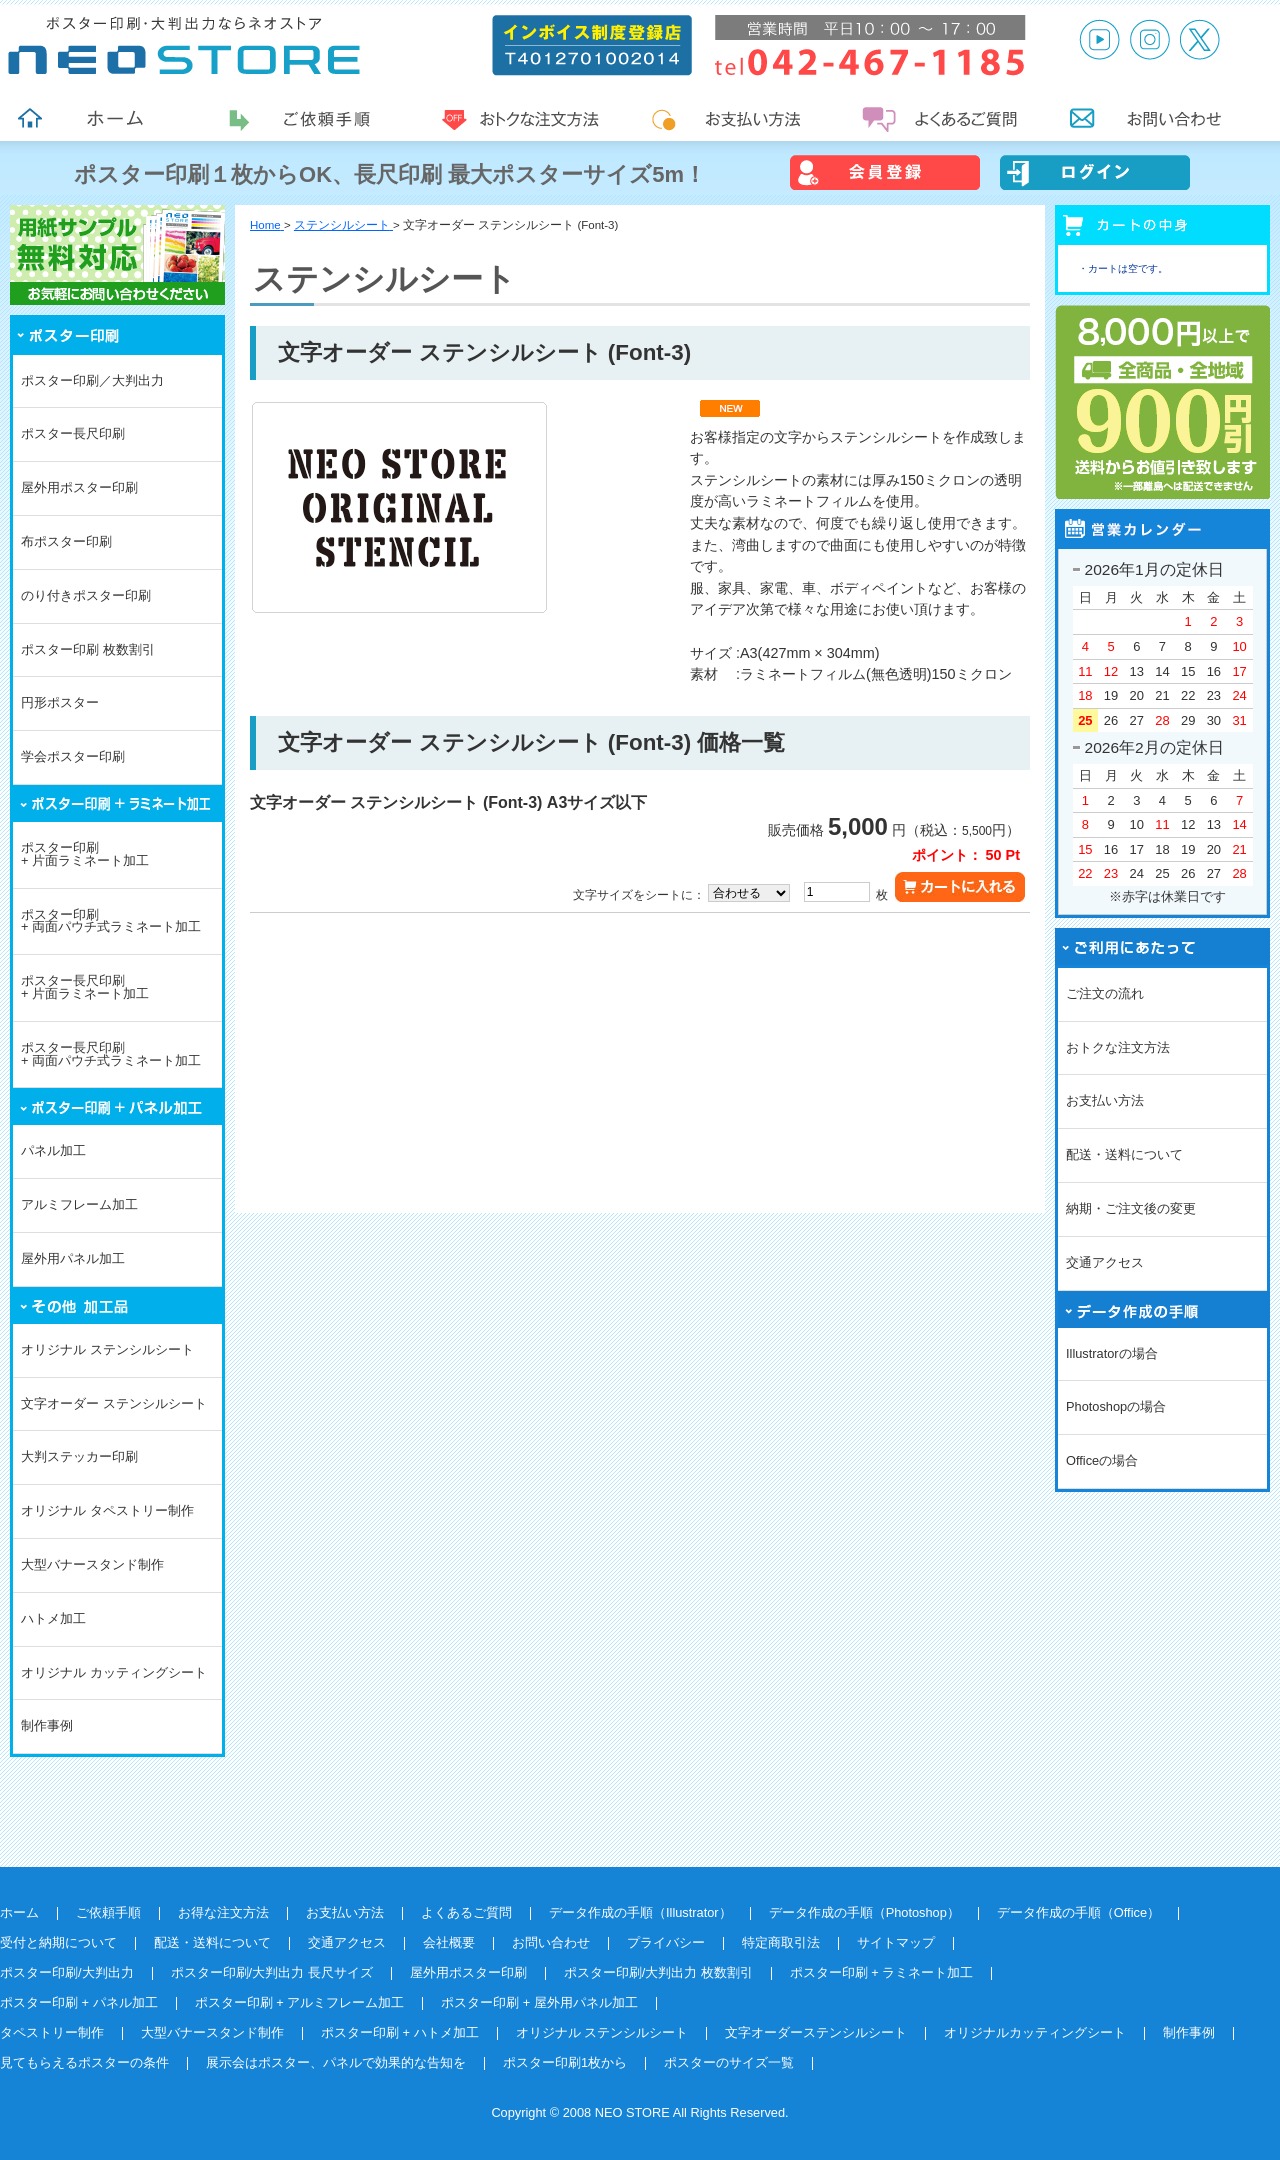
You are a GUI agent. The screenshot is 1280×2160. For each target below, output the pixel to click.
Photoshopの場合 (1116, 1406)
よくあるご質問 (466, 1912)
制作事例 (47, 1725)
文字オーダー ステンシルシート (114, 1403)
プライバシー (666, 1942)
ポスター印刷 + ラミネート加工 (882, 1972)
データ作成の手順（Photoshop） (864, 1912)
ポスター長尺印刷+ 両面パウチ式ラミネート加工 (111, 1054)
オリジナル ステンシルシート (107, 1349)
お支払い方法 (1105, 1100)
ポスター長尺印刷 (73, 433)
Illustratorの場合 (1112, 1353)
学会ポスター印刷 (73, 756)
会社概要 (449, 1942)
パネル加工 (53, 1150)
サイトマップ (896, 1942)
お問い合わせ (551, 1942)
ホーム (19, 1912)
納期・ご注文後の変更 (1131, 1208)
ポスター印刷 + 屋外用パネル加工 (539, 2002)
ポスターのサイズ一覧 (729, 2062)
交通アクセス (1105, 1262)
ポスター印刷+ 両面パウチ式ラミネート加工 (111, 921)
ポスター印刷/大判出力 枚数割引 (658, 1972)
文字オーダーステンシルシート (816, 2032)
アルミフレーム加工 (79, 1204)
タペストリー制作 (52, 2032)
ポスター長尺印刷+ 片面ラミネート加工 (85, 987)
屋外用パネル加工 (73, 1258)
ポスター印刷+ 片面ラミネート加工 (85, 854)
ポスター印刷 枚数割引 (88, 649)
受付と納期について (58, 1942)
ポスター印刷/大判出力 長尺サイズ (272, 1972)
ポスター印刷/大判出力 (67, 1972)
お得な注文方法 (223, 1912)
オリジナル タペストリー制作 (107, 1510)
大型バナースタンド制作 (92, 1564)
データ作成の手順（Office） (1078, 1912)
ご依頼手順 (108, 1912)
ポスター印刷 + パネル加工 (79, 2002)
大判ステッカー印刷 (79, 1456)
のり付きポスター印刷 (86, 595)
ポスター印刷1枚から (565, 2062)
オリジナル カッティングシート (114, 1672)
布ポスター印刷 (66, 541)
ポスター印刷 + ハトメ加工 (400, 2032)
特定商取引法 (781, 1942)
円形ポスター (60, 702)
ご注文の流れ (1105, 993)
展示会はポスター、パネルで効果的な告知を (336, 2062)
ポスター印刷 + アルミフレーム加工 (300, 2002)
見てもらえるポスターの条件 (84, 2062)
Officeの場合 (1102, 1460)
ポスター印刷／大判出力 (92, 380)
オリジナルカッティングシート (1035, 2032)
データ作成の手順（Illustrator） (640, 1912)
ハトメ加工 (53, 1618)
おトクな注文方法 (1118, 1047)
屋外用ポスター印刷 (79, 487)
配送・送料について (1124, 1154)
